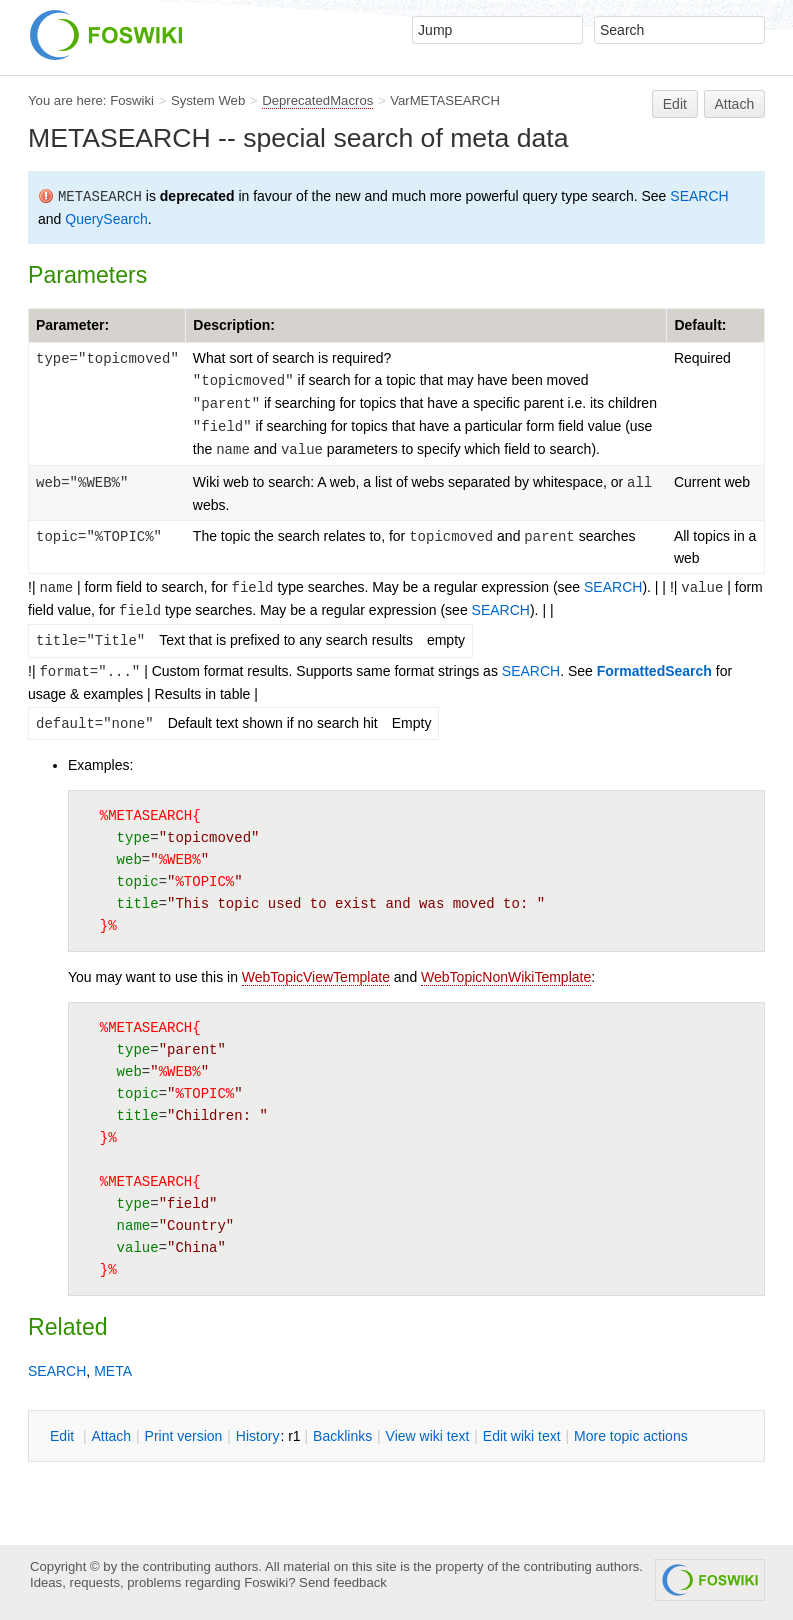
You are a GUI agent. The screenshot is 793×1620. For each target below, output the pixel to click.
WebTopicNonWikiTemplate (506, 977)
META (113, 1371)
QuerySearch (106, 219)
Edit (675, 104)
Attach (735, 104)
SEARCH (699, 196)
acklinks (342, 1436)
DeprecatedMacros (317, 100)
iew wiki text (428, 1436)
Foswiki (132, 100)
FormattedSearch (654, 671)
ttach (111, 1436)
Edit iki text (522, 1436)
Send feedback (343, 1582)
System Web (208, 100)
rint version (184, 1436)
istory (258, 1436)
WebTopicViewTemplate (316, 977)
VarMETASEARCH (445, 100)
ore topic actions (631, 1436)
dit (64, 1436)
